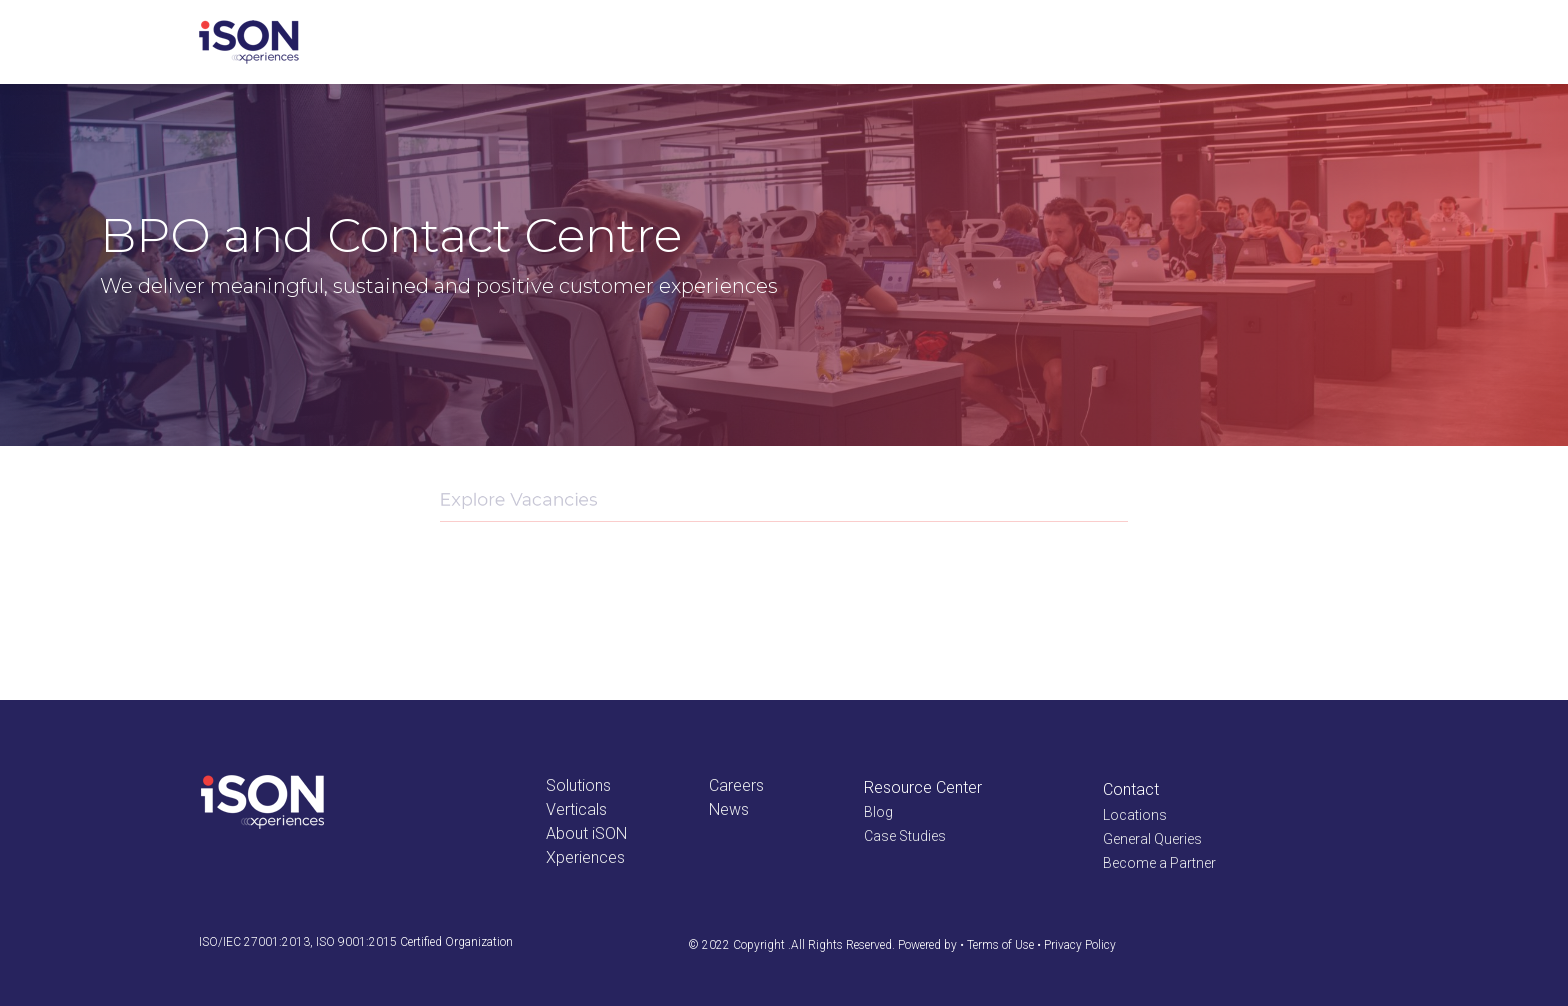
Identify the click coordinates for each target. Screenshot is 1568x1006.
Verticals (576, 809)
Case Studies (905, 836)
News (729, 809)
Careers (736, 785)
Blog (878, 812)
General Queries (1152, 839)
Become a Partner (1159, 863)
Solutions (578, 785)
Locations (1135, 815)
